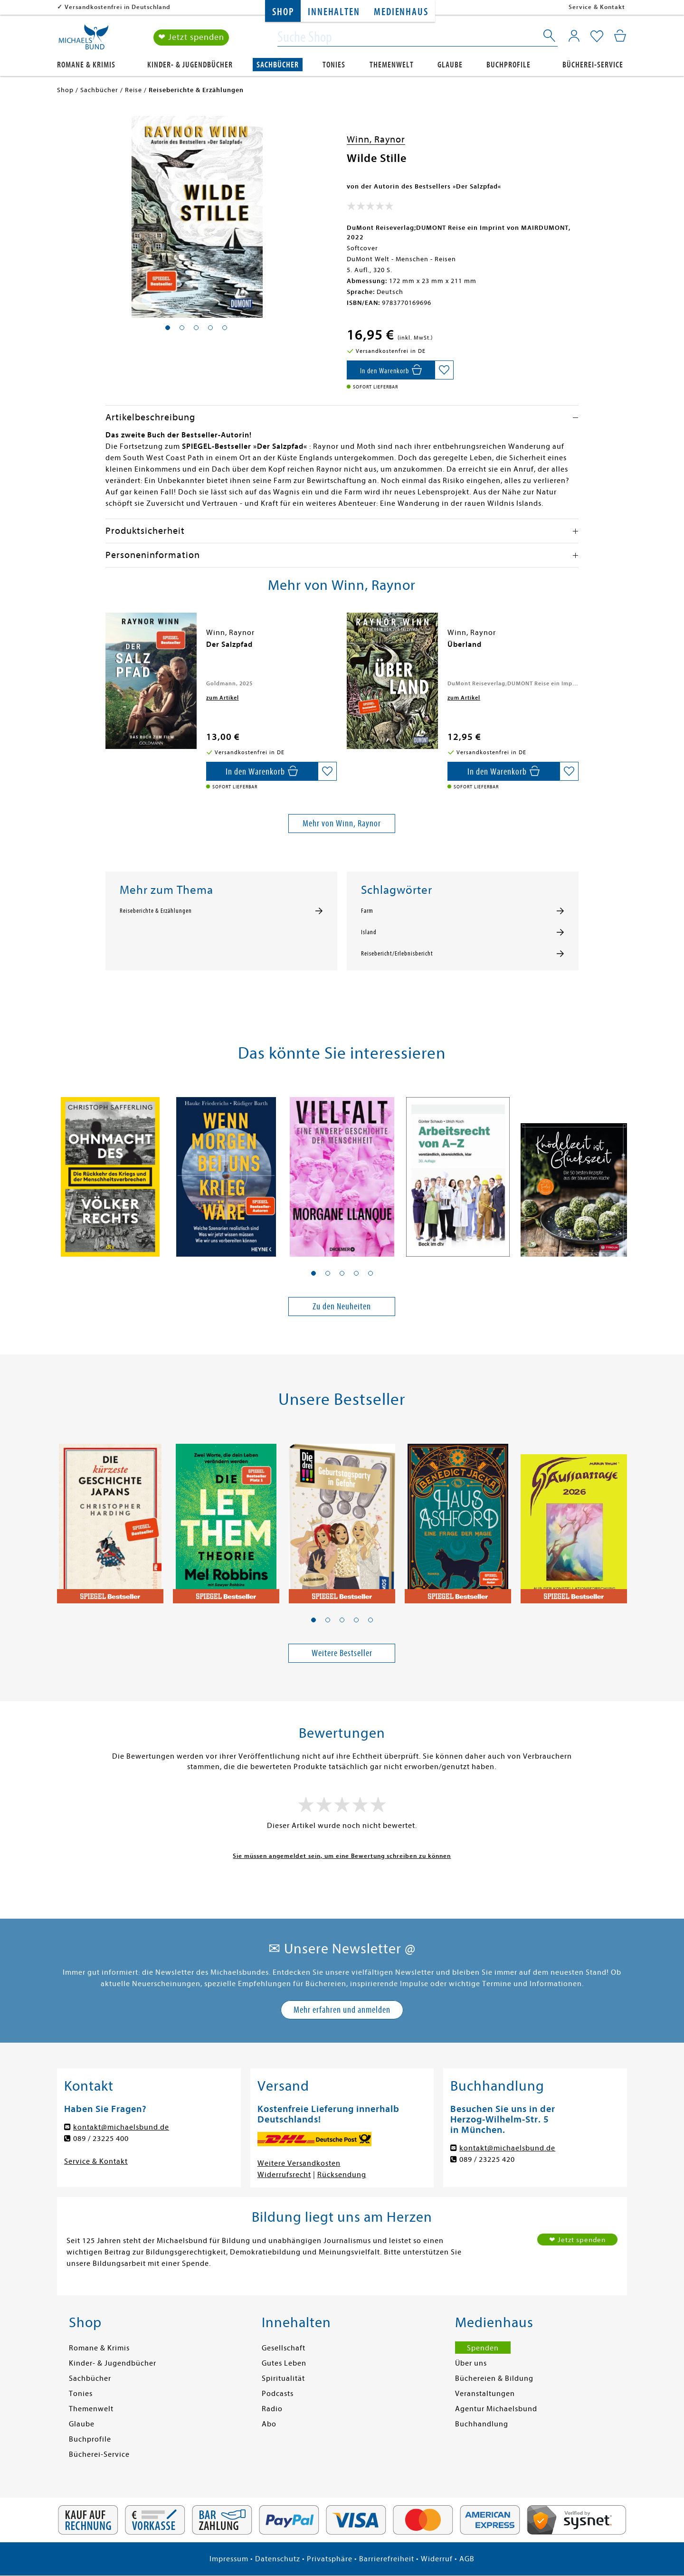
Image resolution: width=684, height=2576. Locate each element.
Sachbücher (277, 65)
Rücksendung (341, 2174)
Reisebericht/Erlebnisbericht (397, 953)
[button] (313, 1273)
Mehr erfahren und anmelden (342, 2009)
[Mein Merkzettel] (597, 36)
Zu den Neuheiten (342, 1306)
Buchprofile (508, 65)
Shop (283, 12)
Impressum (228, 2559)
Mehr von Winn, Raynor (342, 823)
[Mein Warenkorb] (620, 35)
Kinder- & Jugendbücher (190, 65)
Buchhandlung (481, 2424)
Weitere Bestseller (342, 1653)
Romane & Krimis (86, 65)
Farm (367, 911)
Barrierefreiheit (386, 2559)
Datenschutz (277, 2559)
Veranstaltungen (485, 2393)
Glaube (450, 65)
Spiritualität (283, 2378)
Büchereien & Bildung (494, 2378)
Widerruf (437, 2559)
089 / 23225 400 (101, 2138)
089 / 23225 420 (487, 2159)
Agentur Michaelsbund (496, 2409)
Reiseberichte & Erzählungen (156, 911)
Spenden (483, 2348)
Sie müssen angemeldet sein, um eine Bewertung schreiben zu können (342, 1855)
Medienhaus (401, 12)
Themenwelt (392, 65)
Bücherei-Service (592, 65)
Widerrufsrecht (284, 2174)
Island (369, 932)
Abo (269, 2424)
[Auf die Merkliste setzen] (444, 369)
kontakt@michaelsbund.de (121, 2127)
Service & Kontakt (597, 6)
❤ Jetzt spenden (191, 37)
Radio (272, 2409)
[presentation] (107, 649)
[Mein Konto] (574, 35)
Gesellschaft (283, 2348)
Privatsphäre (329, 2559)
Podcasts (278, 2393)
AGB (467, 2559)
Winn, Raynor (376, 139)
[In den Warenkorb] (391, 369)
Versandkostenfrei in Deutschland (118, 6)
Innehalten (334, 12)
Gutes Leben (284, 2363)
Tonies (334, 65)
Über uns (471, 2363)
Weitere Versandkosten (299, 2163)
